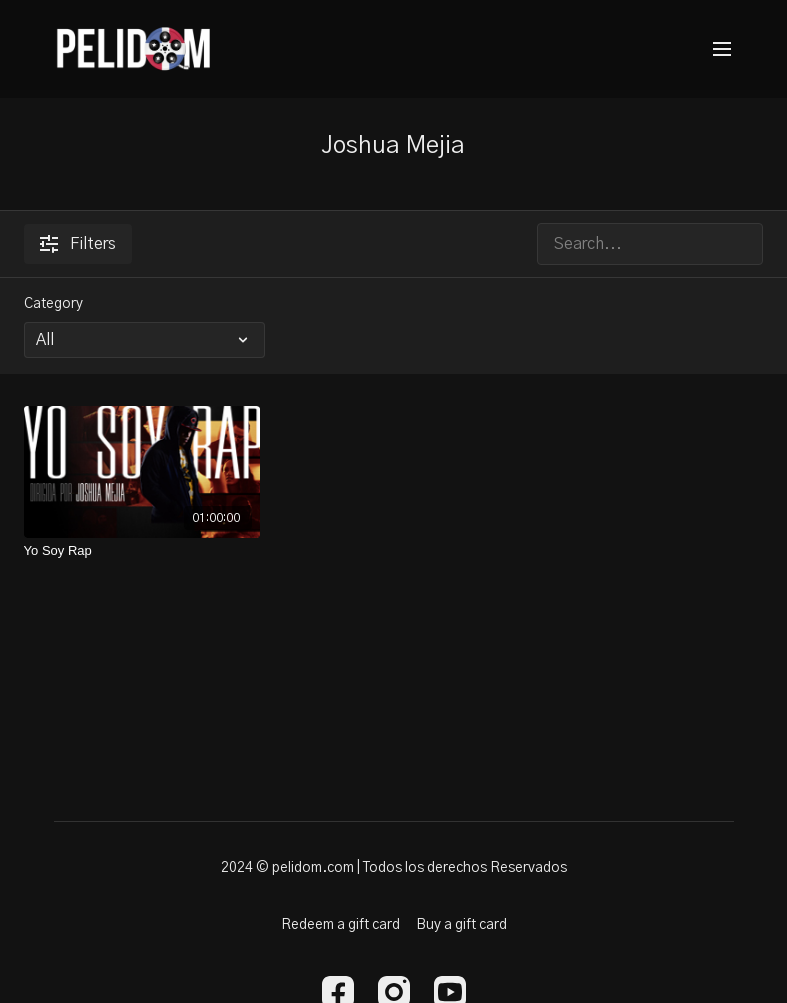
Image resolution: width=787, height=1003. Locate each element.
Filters (78, 244)
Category (53, 304)
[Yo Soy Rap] (142, 551)
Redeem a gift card (340, 925)
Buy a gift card (461, 925)
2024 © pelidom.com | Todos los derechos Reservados (394, 868)
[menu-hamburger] (722, 49)
